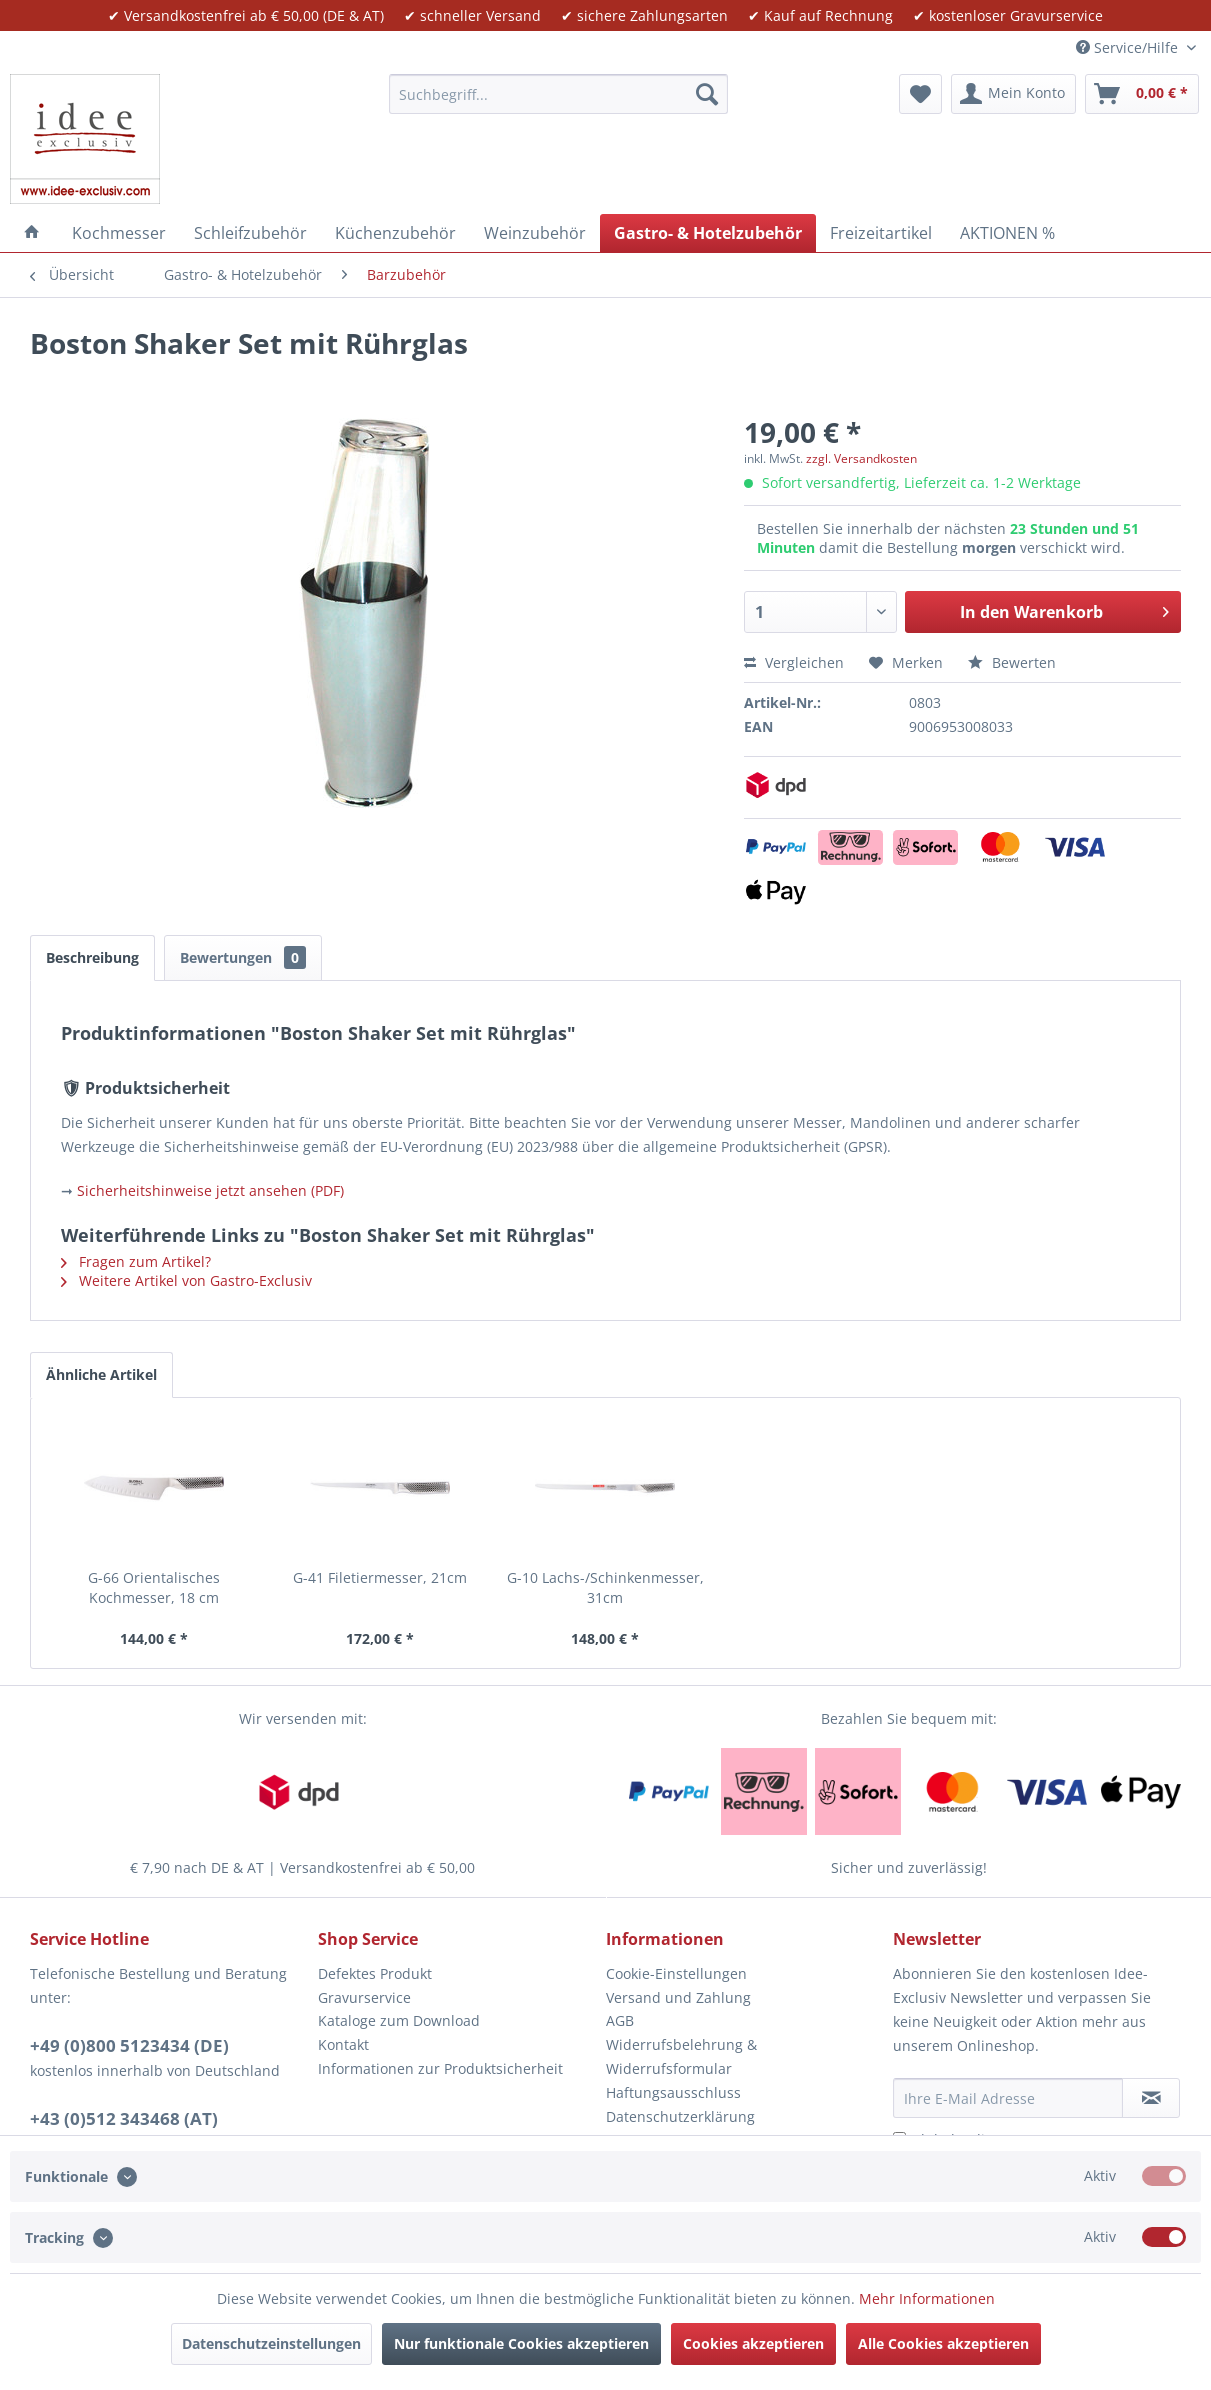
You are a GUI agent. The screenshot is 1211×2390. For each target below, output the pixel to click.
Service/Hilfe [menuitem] (1129, 47)
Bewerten (1012, 662)
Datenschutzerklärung (680, 2116)
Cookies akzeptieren (753, 2343)
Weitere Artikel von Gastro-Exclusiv (186, 1280)
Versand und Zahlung (678, 1997)
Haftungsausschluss (673, 2092)
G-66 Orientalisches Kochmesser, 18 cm (154, 1587)
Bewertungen (243, 957)
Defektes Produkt (375, 1973)
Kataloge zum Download (399, 2020)
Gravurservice (364, 1997)
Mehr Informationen (927, 2298)
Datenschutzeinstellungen (271, 2343)
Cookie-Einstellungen (676, 1973)
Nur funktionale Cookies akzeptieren (521, 2343)
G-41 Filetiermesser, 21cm (380, 1577)
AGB (620, 2020)
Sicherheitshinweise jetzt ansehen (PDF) (210, 1190)
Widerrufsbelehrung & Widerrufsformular (681, 2056)
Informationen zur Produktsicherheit (440, 2068)
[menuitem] (558, 94)
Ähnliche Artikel (101, 1374)
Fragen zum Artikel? (136, 1261)
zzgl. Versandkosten (861, 458)
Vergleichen (794, 662)
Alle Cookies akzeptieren (943, 2343)
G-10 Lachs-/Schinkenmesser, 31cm (605, 1587)
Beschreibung (92, 957)
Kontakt (343, 2044)
